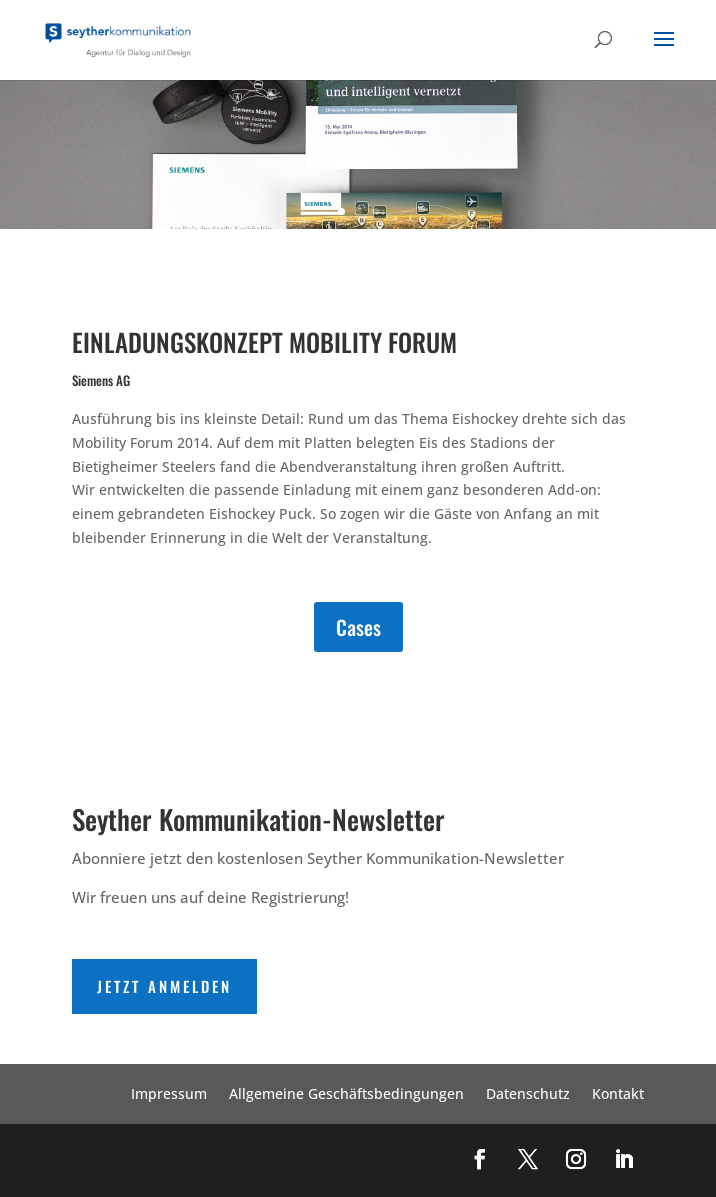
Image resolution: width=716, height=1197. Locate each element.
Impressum (169, 1095)
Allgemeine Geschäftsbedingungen (346, 1095)
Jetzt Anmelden (164, 986)
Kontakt (618, 1095)
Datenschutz (528, 1095)
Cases (358, 627)
